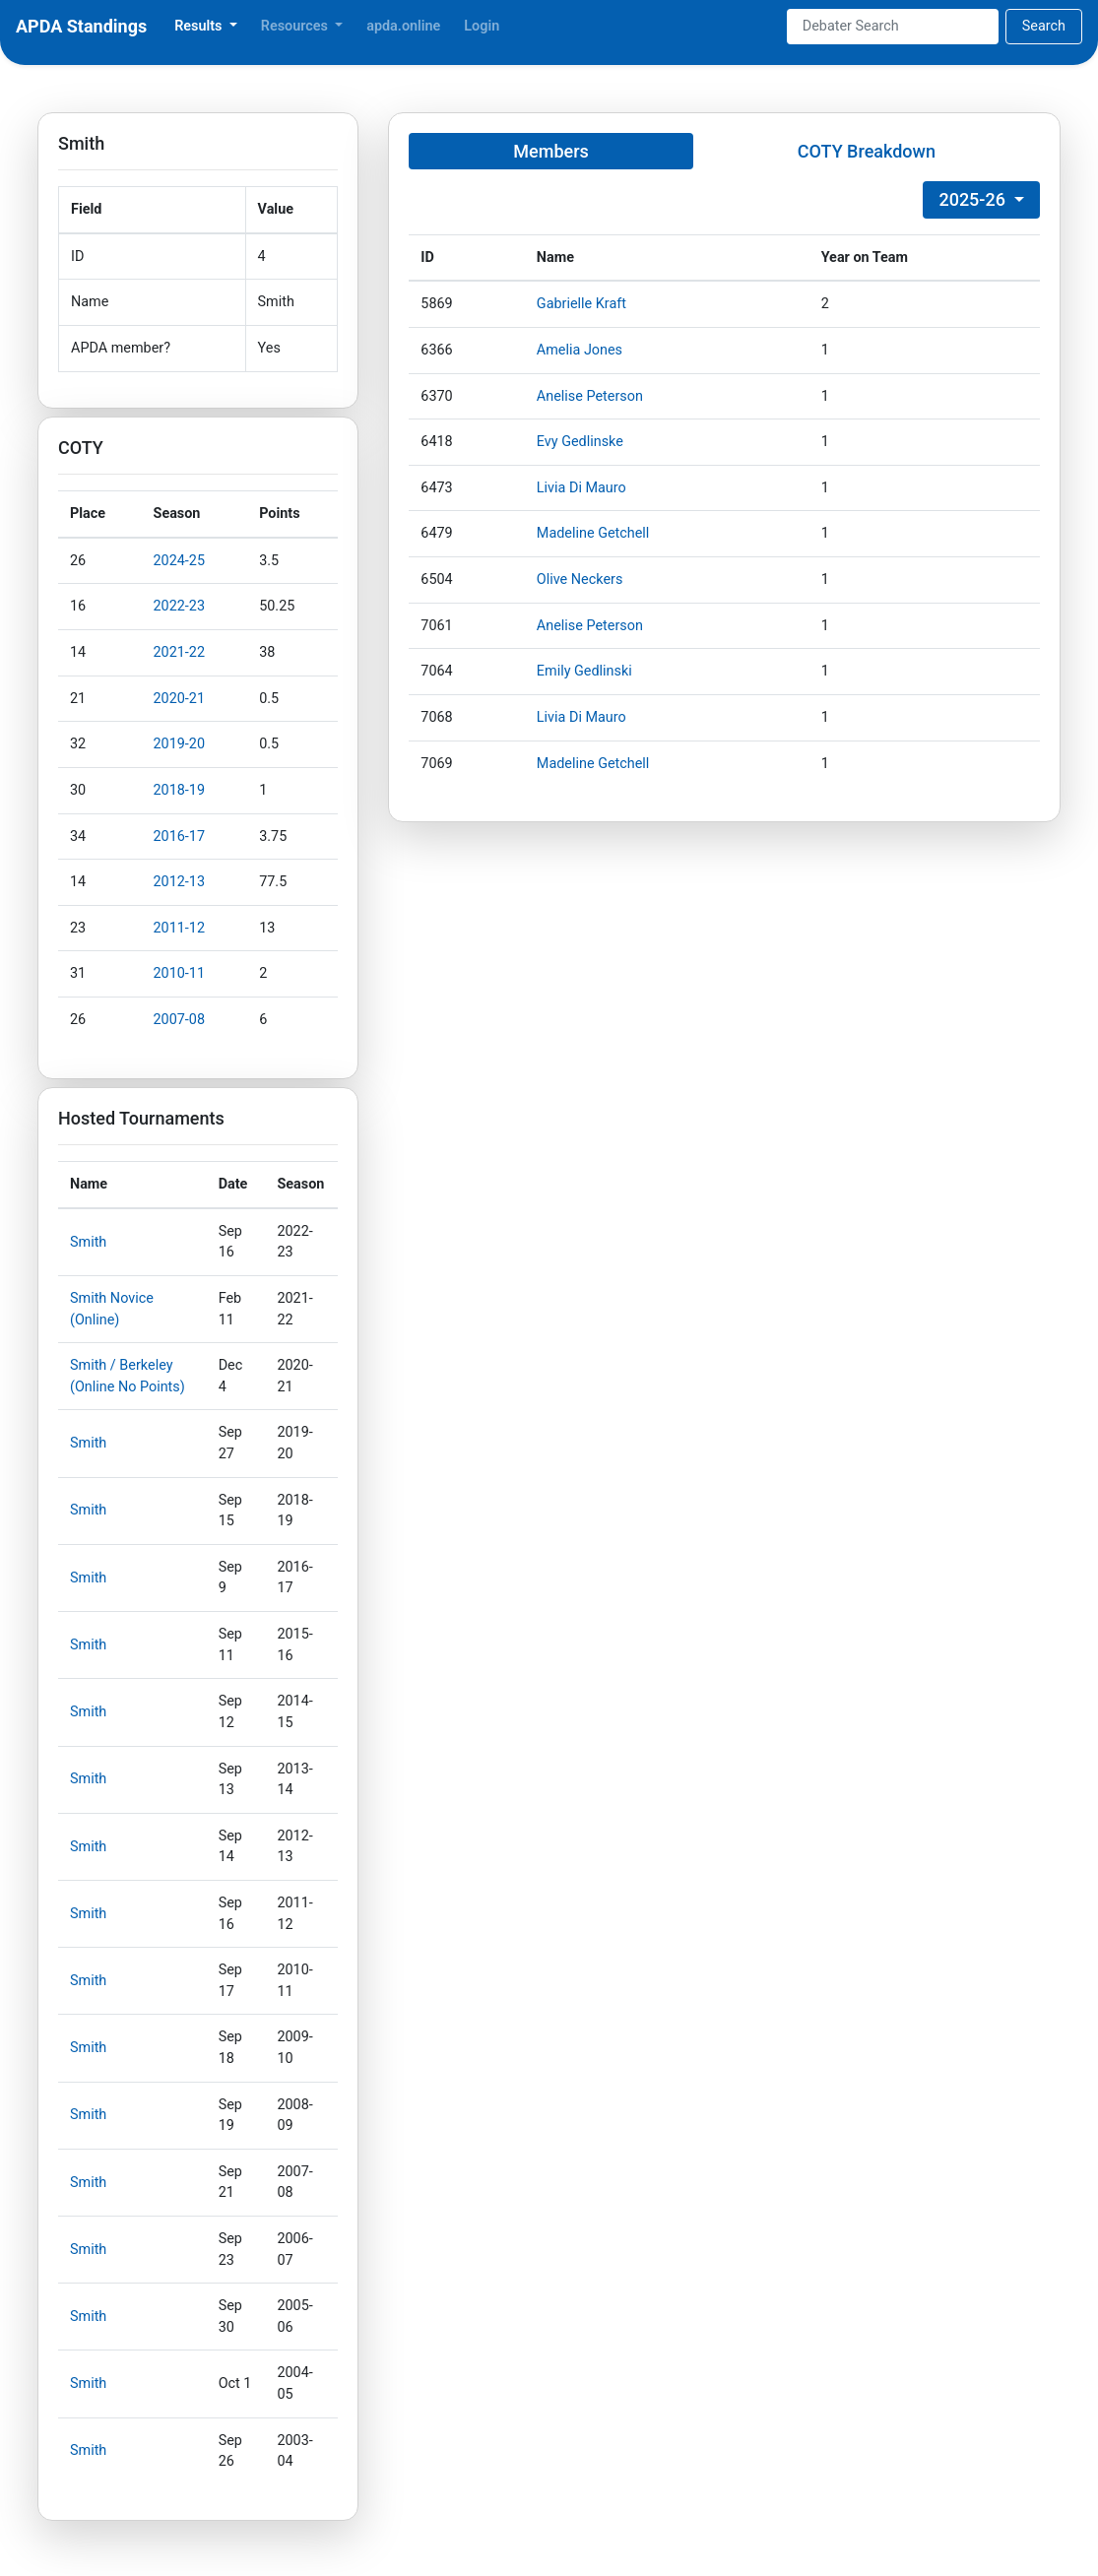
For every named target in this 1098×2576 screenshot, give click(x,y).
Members (550, 151)
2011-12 (180, 928)
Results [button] (200, 26)
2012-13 (180, 881)
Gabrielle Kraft (581, 303)
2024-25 (180, 560)
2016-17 (180, 836)
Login (481, 26)
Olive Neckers (580, 579)
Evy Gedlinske (580, 441)
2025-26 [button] (973, 199)
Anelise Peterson (590, 396)
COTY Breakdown (867, 151)
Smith (88, 1242)
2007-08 (180, 1019)
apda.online (403, 26)
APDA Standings (81, 26)
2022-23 (180, 606)
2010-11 (180, 973)
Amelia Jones (579, 350)
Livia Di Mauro (581, 488)
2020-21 (180, 698)
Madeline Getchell (593, 533)
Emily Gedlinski (584, 671)
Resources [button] (296, 26)
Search (1044, 26)
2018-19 (180, 790)
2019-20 (180, 744)
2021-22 (180, 652)
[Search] (893, 26)
